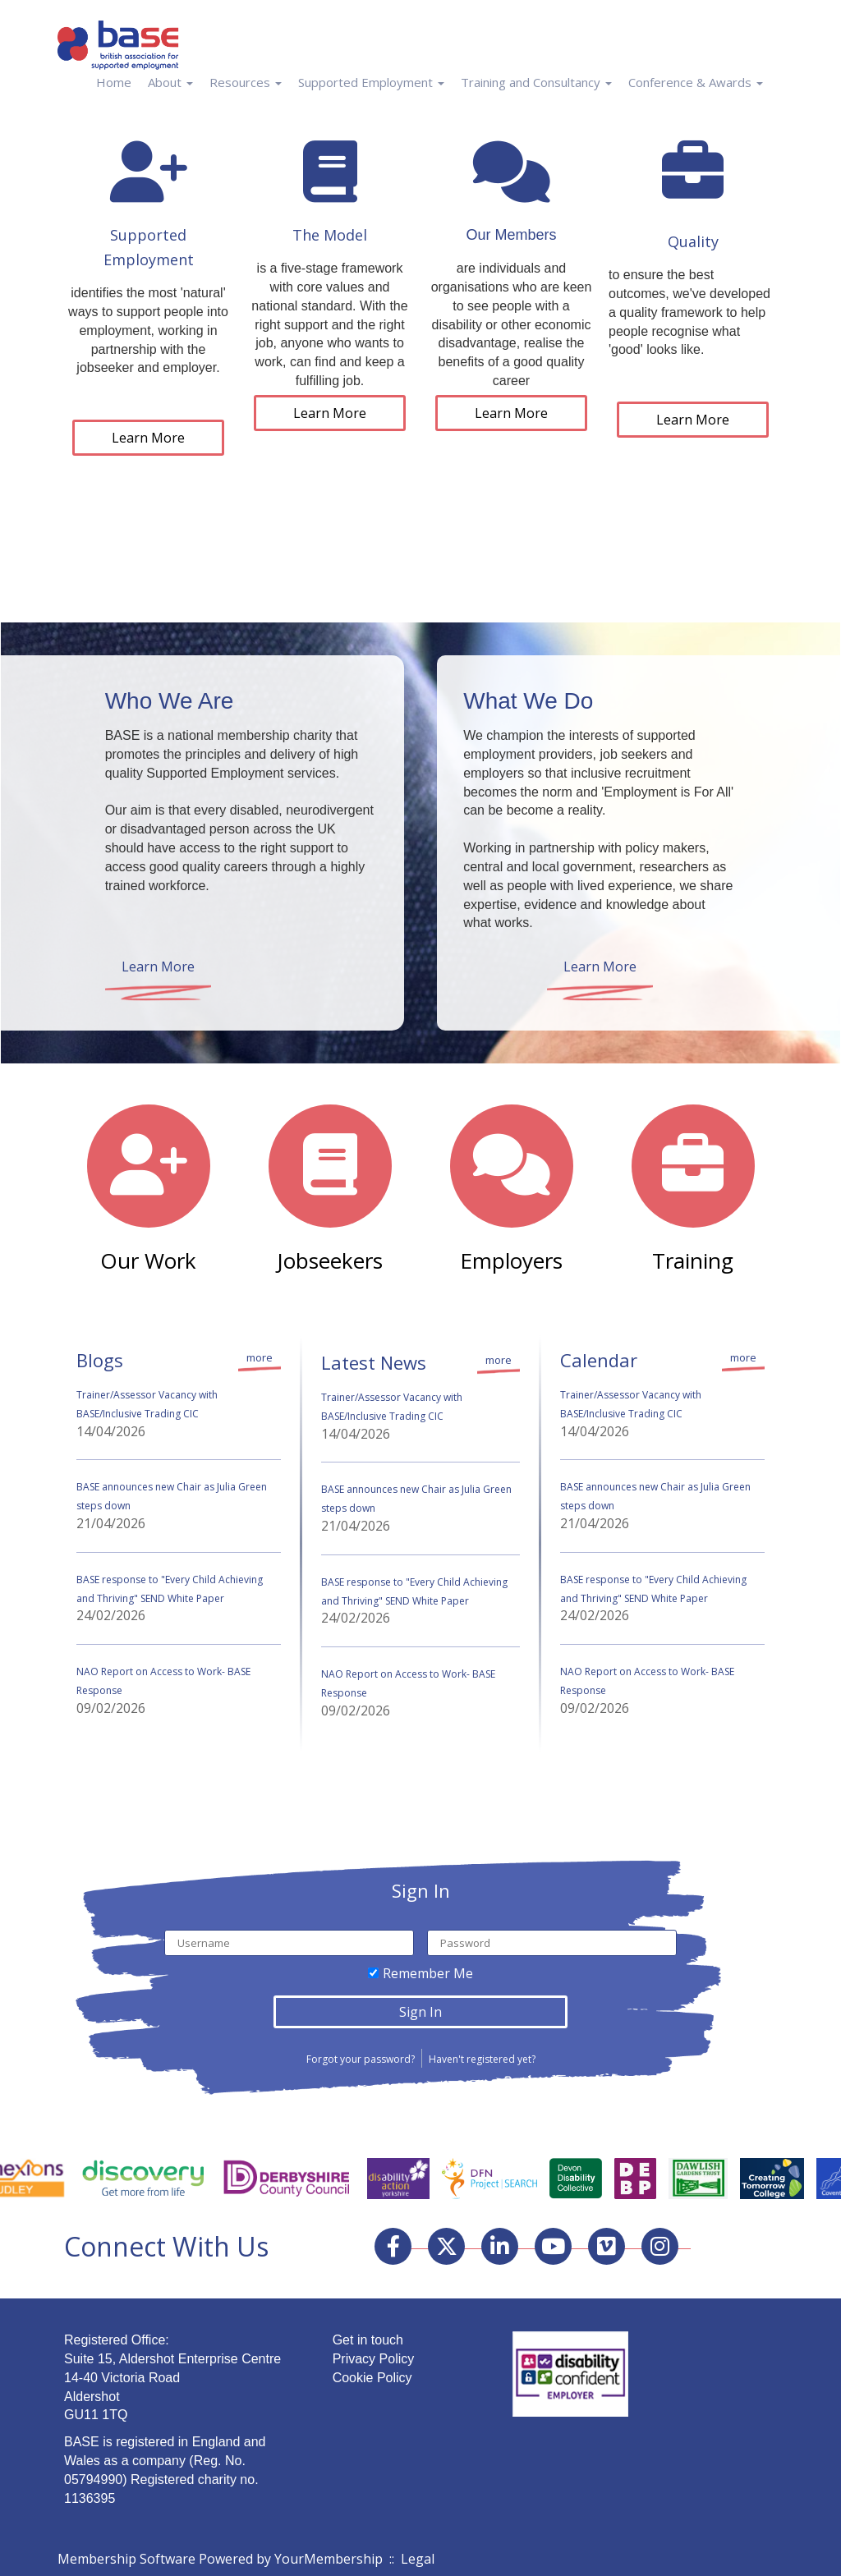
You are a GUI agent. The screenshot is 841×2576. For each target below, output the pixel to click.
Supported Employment (371, 82)
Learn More (148, 438)
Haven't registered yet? (482, 2059)
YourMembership (328, 2559)
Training (692, 1260)
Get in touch (368, 2340)
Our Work (148, 1260)
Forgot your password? (360, 2059)
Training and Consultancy (536, 82)
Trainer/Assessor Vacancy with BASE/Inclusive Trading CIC (147, 1404)
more (259, 1357)
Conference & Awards (695, 82)
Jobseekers (330, 1260)
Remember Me (428, 1973)
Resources (245, 82)
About (170, 82)
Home (113, 82)
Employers (511, 1260)
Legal (417, 2559)
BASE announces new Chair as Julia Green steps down (171, 1496)
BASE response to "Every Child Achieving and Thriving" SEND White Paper (169, 1589)
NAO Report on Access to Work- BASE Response (163, 1681)
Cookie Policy (372, 2378)
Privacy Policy (374, 2359)
